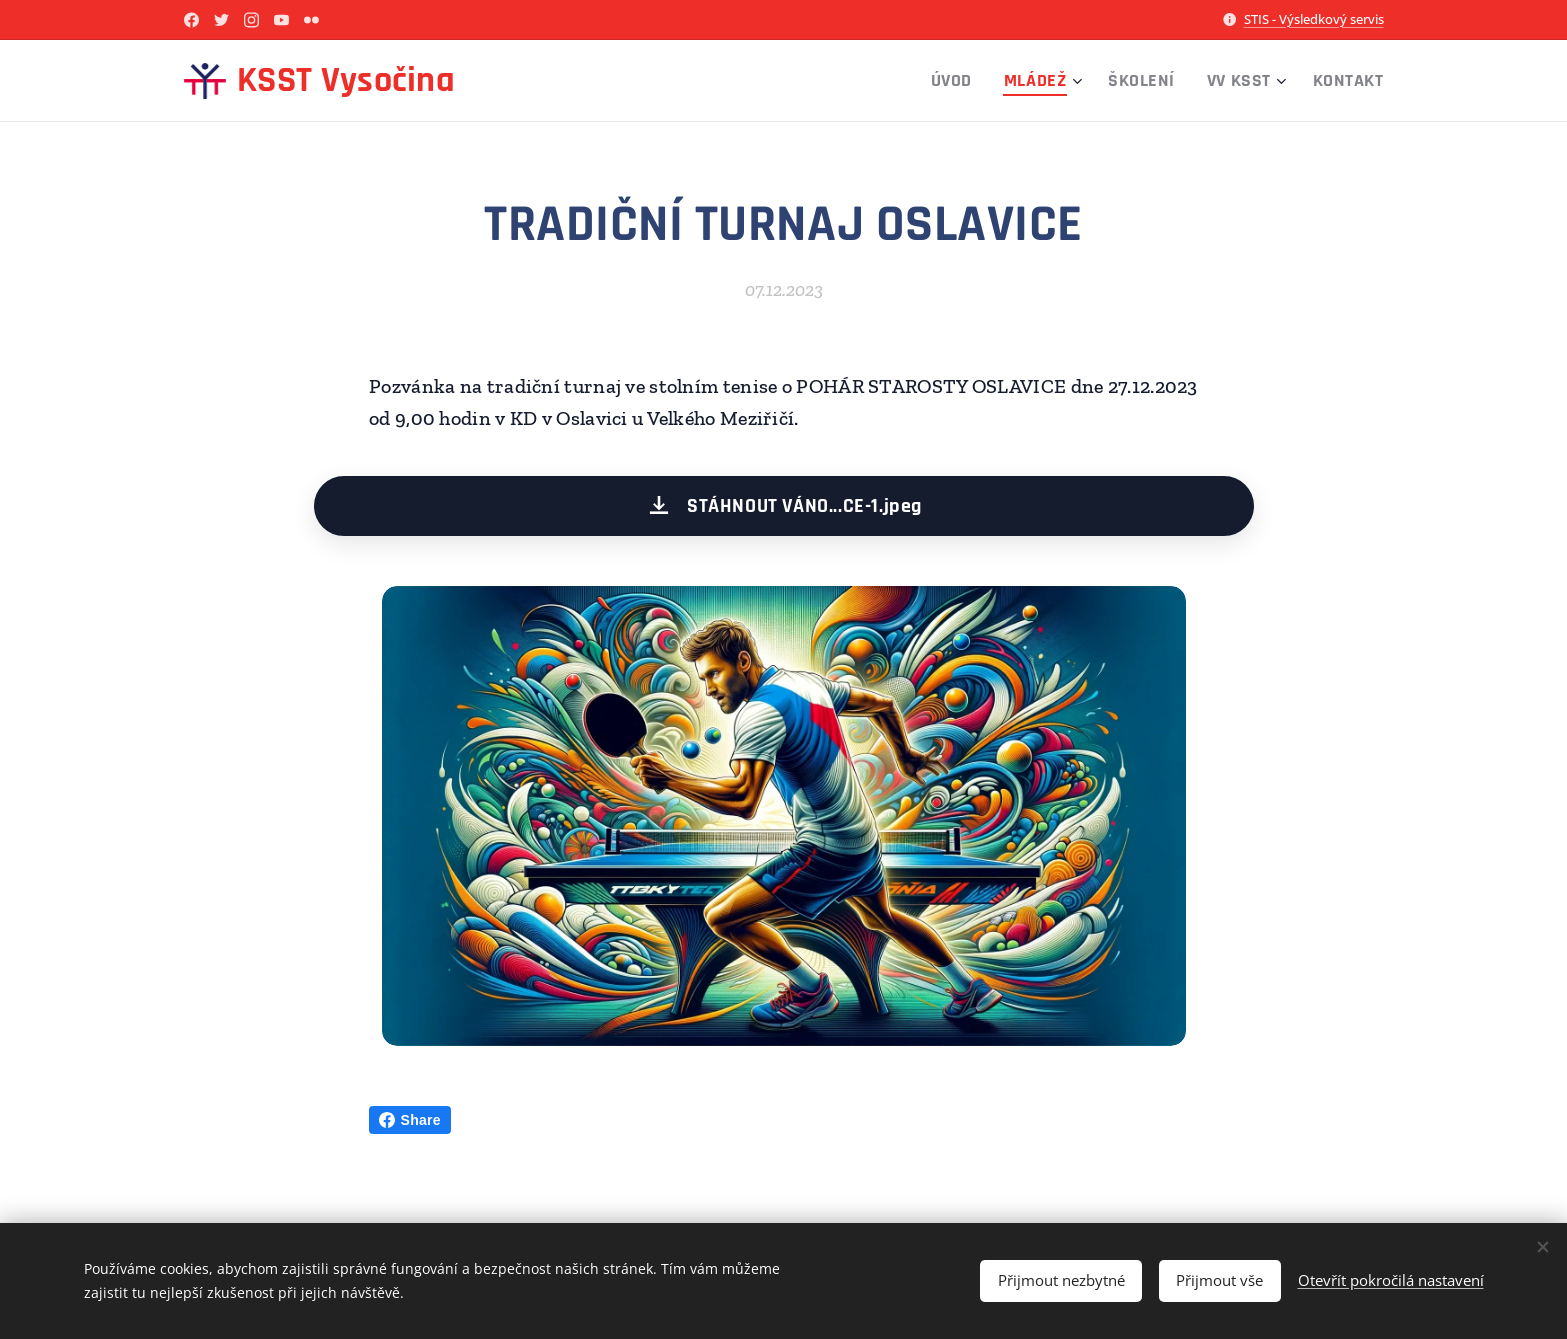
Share (410, 1120)
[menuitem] (957, 81)
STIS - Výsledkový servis (1314, 19)
